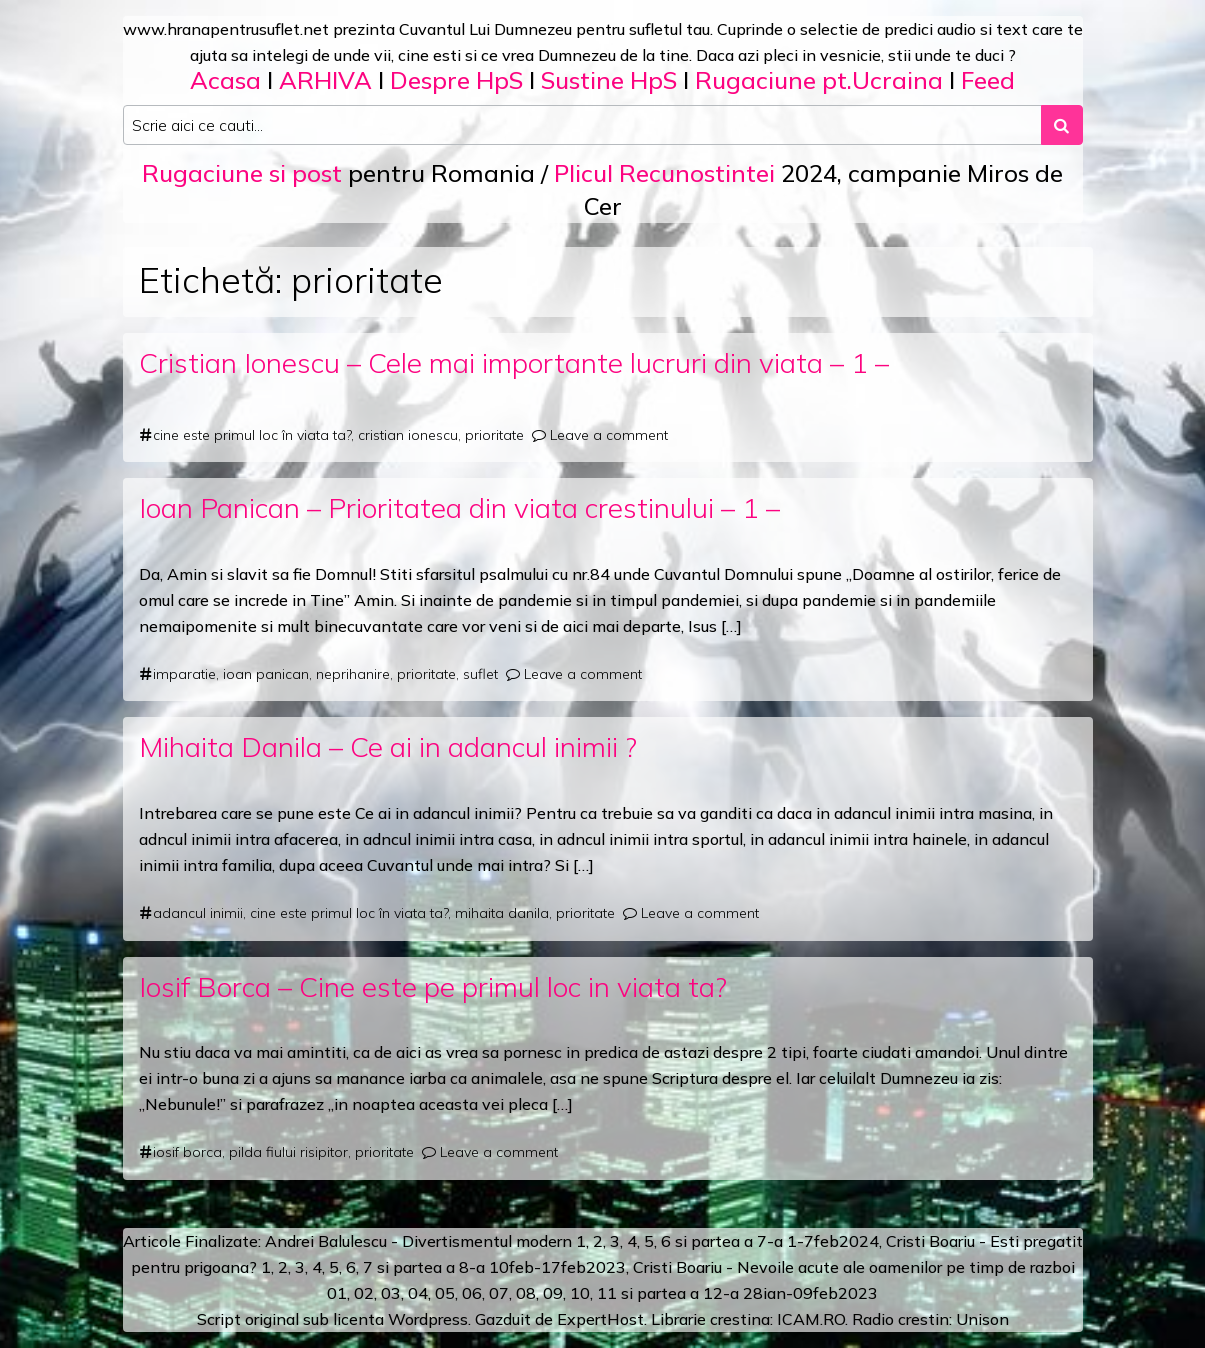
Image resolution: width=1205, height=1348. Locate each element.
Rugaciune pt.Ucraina (819, 80)
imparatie (184, 674)
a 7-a (763, 1241)
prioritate (494, 435)
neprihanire (353, 674)
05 (445, 1293)
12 (713, 1293)
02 (364, 1293)
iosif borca (187, 1152)
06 (472, 1293)
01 (337, 1293)
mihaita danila (502, 913)
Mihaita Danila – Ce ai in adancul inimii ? (388, 746)
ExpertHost (600, 1319)
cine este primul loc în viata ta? (252, 435)
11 (607, 1293)
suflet (480, 674)
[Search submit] (1062, 125)
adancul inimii (198, 913)
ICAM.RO (811, 1319)
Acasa (225, 80)
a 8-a (465, 1267)
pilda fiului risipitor (288, 1152)
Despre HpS (456, 80)
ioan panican (266, 674)
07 (499, 1293)
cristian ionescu (408, 435)
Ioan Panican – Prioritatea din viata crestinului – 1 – (459, 507)
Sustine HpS (609, 80)
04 (418, 1293)
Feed (988, 80)
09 (553, 1293)
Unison (982, 1319)
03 (391, 1293)
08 (526, 1293)
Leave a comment (609, 435)
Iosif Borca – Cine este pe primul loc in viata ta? (433, 986)
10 (580, 1293)
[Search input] (582, 125)
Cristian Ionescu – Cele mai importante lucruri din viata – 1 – (514, 362)
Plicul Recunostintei (664, 173)
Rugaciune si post (242, 173)
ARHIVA (325, 80)
